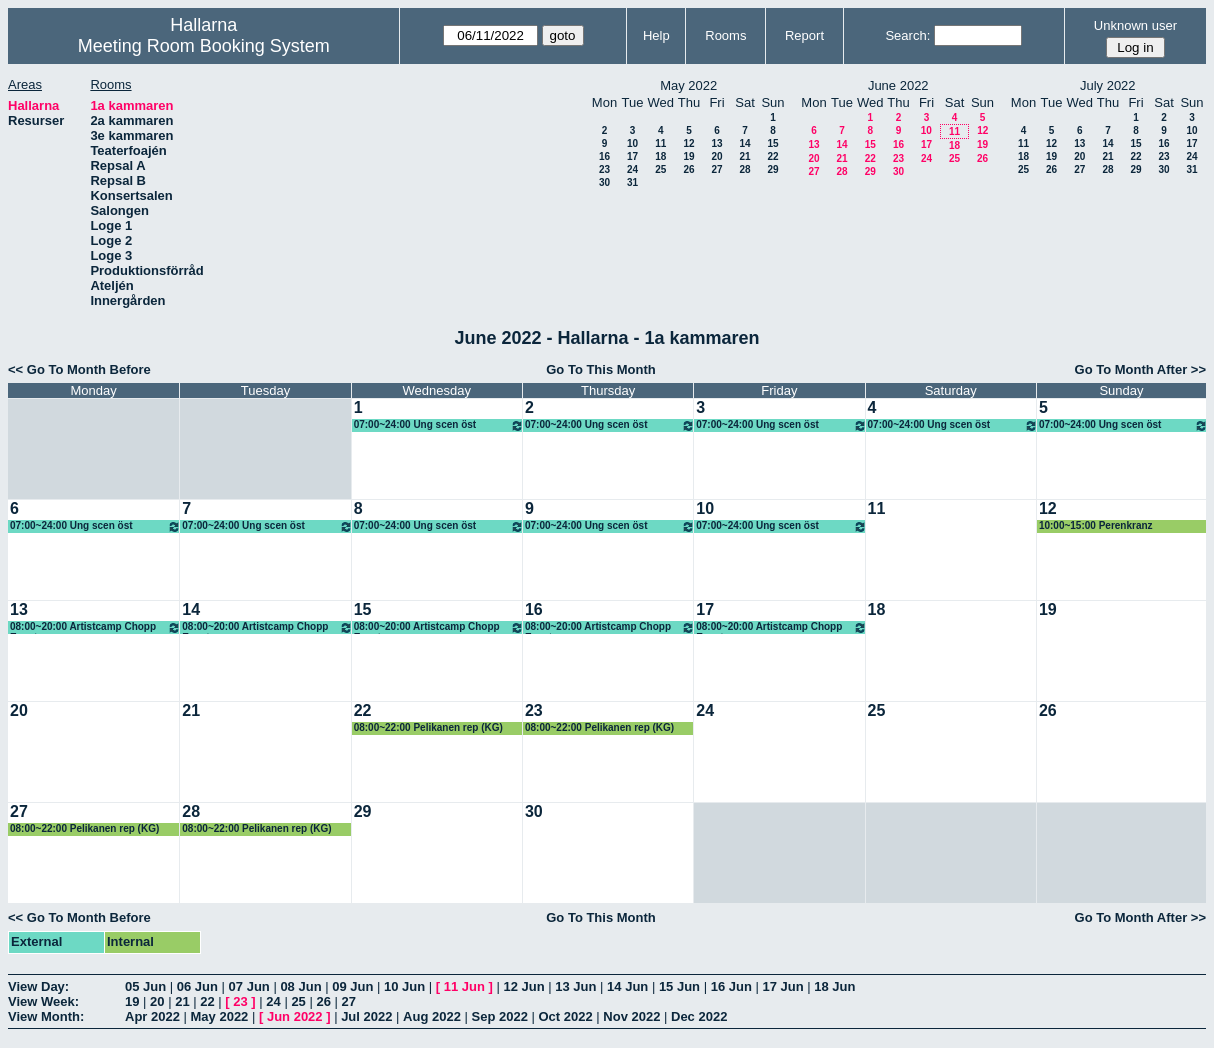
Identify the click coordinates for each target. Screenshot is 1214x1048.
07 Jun (249, 986)
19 (688, 156)
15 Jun (679, 986)
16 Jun (731, 986)
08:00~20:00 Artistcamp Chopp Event (95, 627)
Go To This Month (601, 369)
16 (604, 156)
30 (604, 182)
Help (656, 35)
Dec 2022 (699, 1016)
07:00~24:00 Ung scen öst (439, 425)
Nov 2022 (631, 1016)
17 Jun (782, 986)
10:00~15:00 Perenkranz (1096, 525)
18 (660, 156)
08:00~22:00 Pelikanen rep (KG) (428, 727)
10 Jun (404, 986)
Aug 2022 (432, 1016)
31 (632, 182)
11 (660, 143)
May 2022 (220, 1016)
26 (688, 169)
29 (772, 169)
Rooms (725, 35)
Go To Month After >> (1140, 369)
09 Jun (352, 986)
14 (744, 143)
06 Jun (197, 986)
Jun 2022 (295, 1016)
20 (716, 156)
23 (604, 169)
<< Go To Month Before (79, 369)
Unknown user (1135, 25)
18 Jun (834, 986)
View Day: (38, 986)
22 (772, 156)
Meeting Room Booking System (204, 46)
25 (660, 169)
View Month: (46, 1016)
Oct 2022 (565, 1016)
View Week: (43, 1001)
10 (632, 143)
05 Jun (145, 986)
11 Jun (464, 986)
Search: (907, 35)
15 (772, 143)
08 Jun (300, 986)
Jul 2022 (366, 1016)
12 (688, 143)
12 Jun (523, 986)
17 (632, 156)
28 (744, 169)
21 (744, 156)
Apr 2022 (152, 1016)
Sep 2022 (500, 1016)
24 (632, 169)
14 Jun (627, 986)
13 (716, 143)
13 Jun (575, 986)
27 (716, 169)
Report (804, 35)
